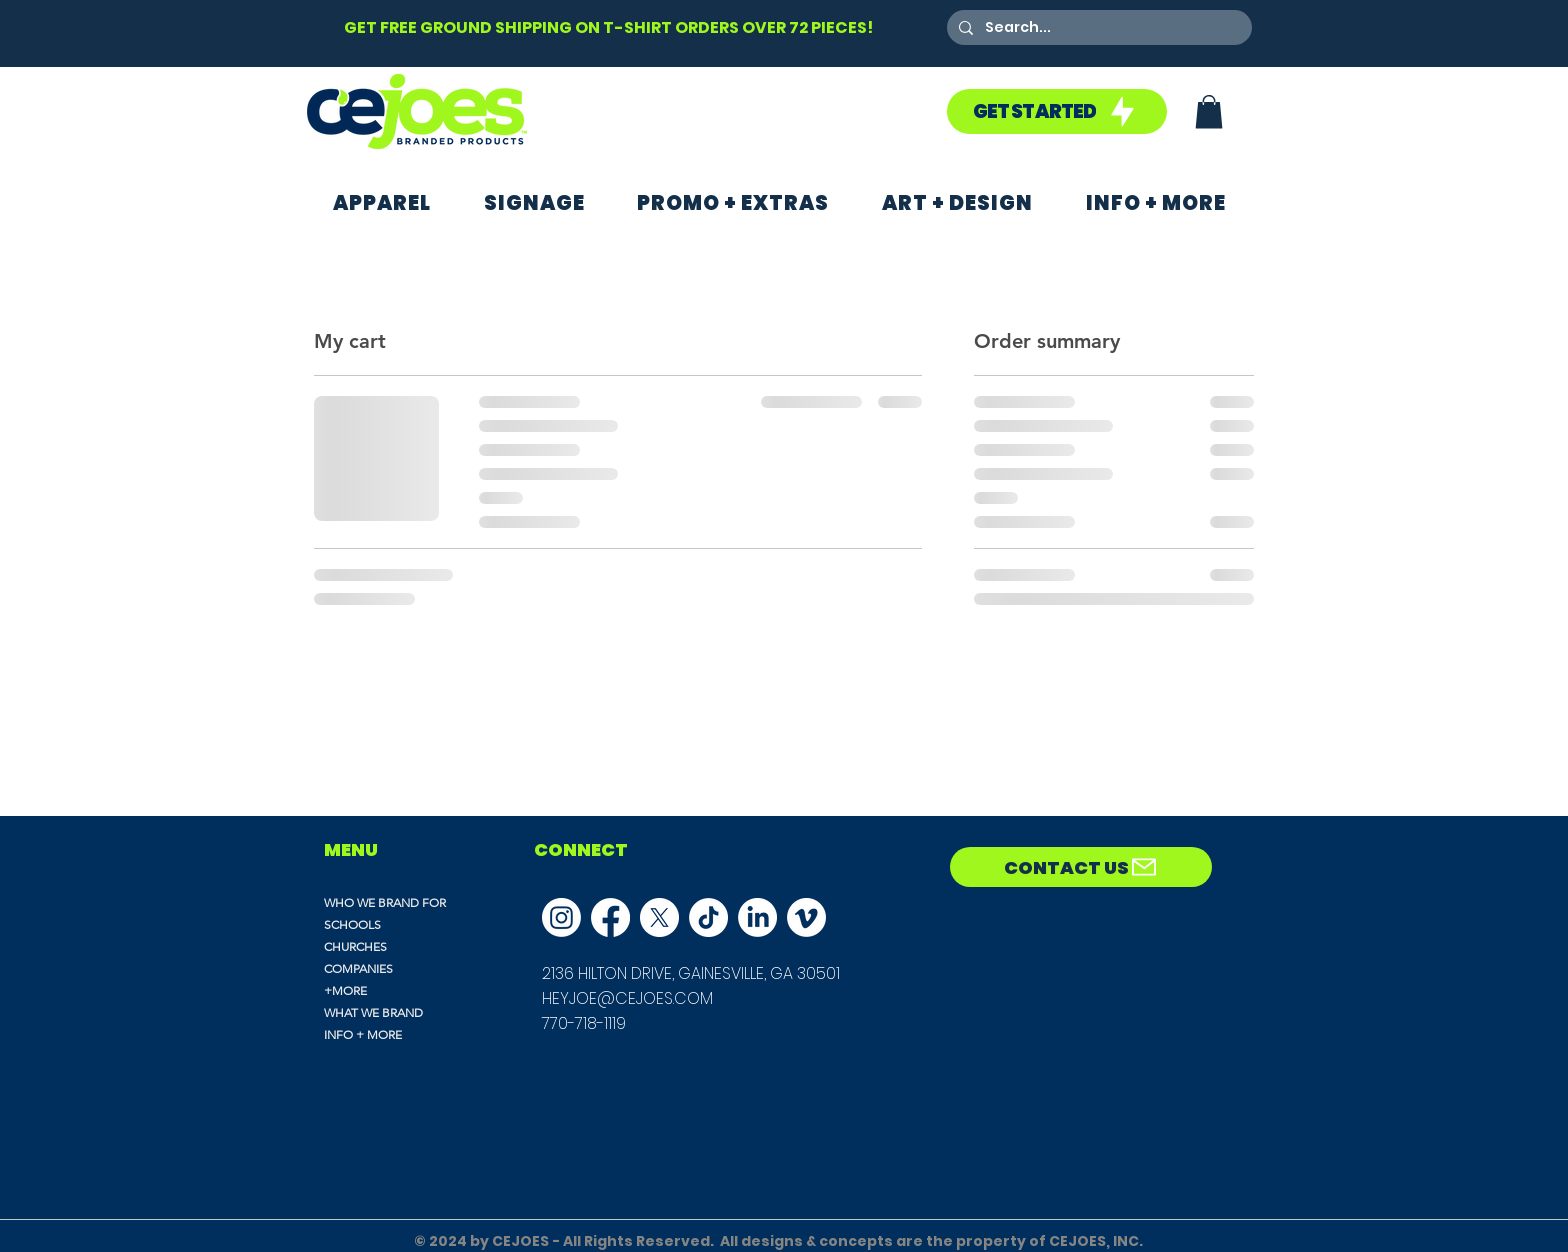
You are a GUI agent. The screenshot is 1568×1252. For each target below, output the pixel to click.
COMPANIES (358, 968)
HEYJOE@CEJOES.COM (627, 998)
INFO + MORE (363, 1034)
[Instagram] (561, 917)
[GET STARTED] (1057, 111)
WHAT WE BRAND (373, 1012)
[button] (1209, 111)
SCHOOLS (352, 924)
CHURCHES (355, 946)
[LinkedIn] (757, 917)
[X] (659, 917)
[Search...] (1097, 28)
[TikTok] (708, 917)
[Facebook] (610, 917)
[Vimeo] (806, 917)
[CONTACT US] (1081, 867)
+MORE (345, 990)
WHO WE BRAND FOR (385, 902)
